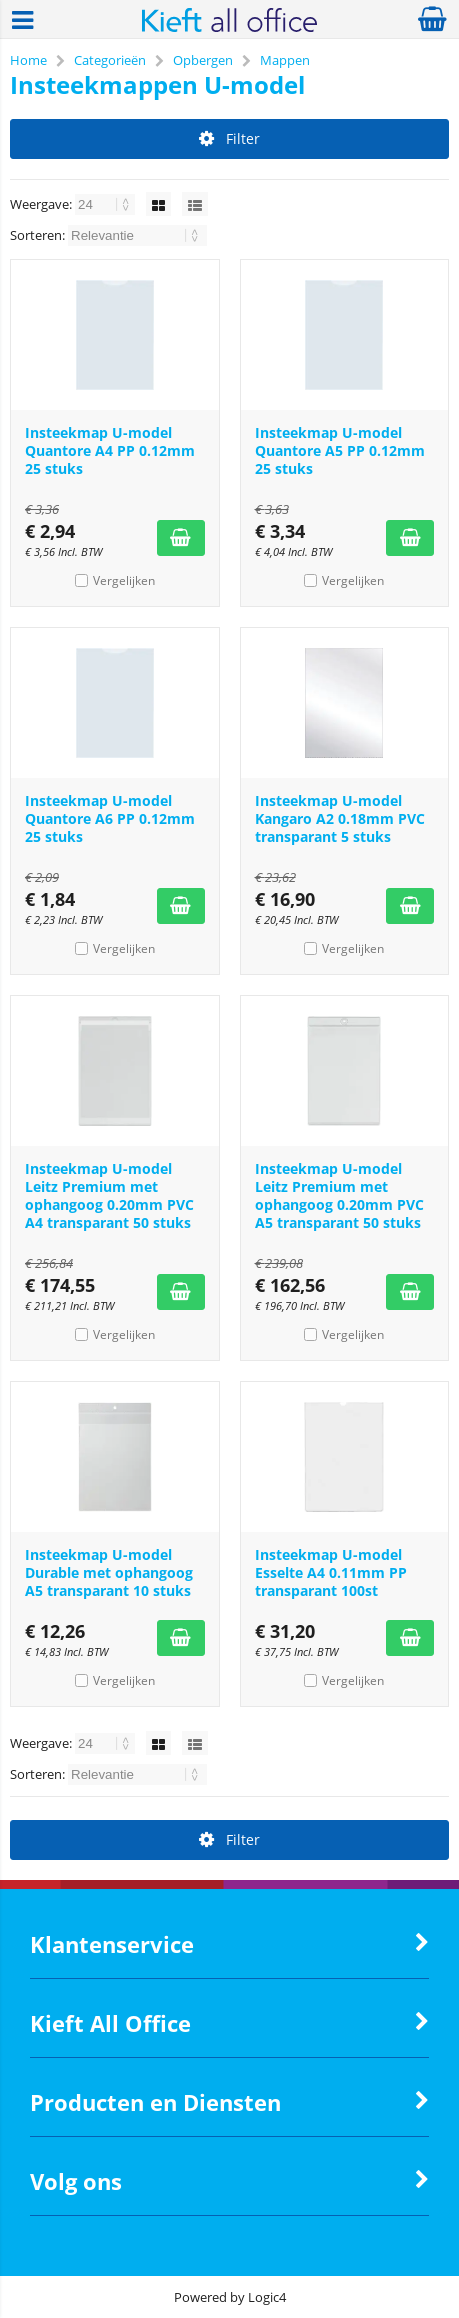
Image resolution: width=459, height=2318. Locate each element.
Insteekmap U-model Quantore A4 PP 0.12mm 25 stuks (110, 450)
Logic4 (267, 2297)
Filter (229, 138)
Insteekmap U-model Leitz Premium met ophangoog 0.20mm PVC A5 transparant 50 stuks (339, 1195)
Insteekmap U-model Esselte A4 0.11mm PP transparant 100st (331, 1572)
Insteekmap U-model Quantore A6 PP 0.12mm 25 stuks (110, 818)
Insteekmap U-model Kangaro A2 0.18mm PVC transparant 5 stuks (340, 818)
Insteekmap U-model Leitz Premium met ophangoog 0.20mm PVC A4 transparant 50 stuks (109, 1195)
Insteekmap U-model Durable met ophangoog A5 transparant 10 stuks (109, 1572)
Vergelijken (124, 580)
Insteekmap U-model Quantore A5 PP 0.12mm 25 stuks (340, 450)
